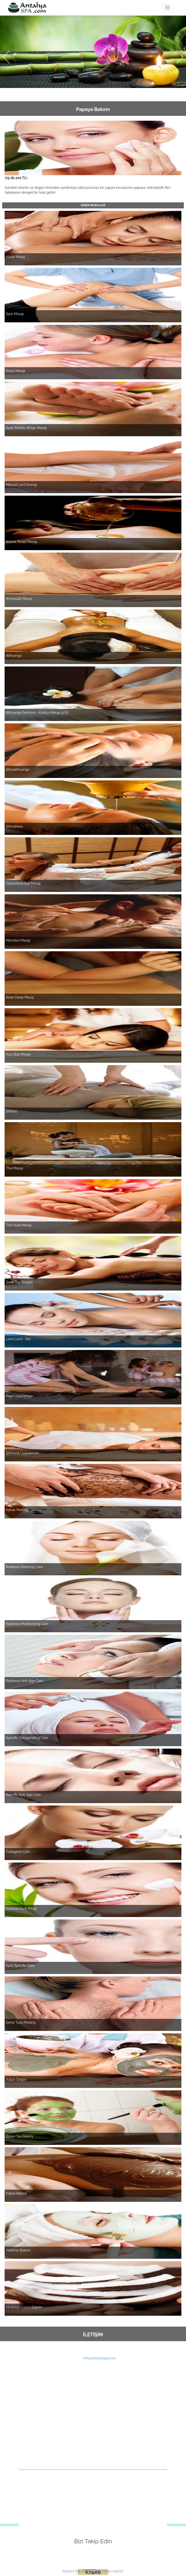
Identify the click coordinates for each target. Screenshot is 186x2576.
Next (180, 57)
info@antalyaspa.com (99, 2358)
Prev (6, 57)
